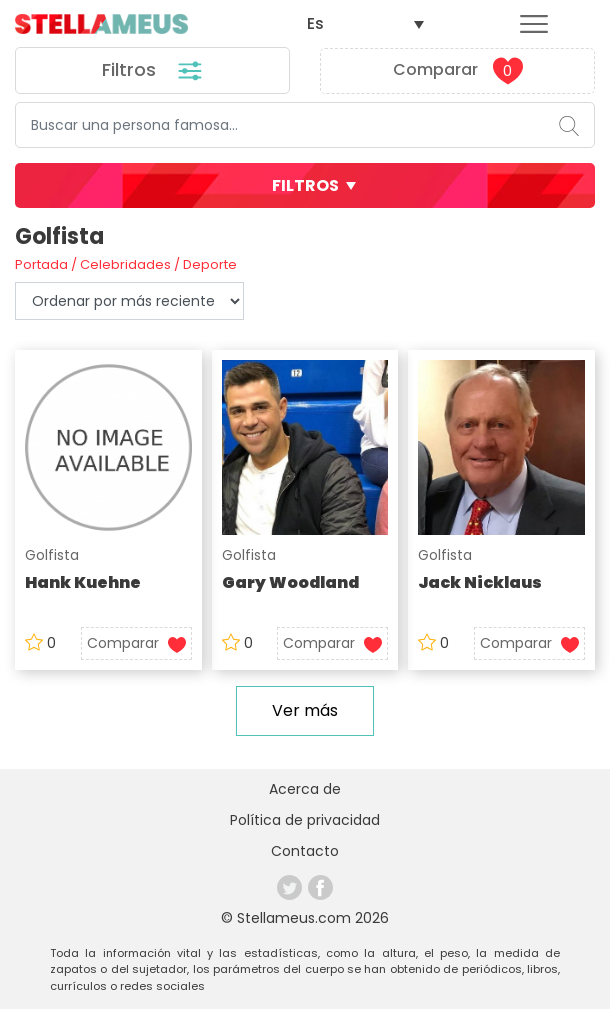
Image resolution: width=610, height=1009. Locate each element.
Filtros (153, 71)
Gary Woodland (290, 582)
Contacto (305, 851)
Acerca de (305, 789)
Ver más (305, 710)
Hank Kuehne (83, 582)
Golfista (52, 555)
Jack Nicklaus (480, 582)
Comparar (458, 71)
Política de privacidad (305, 820)
